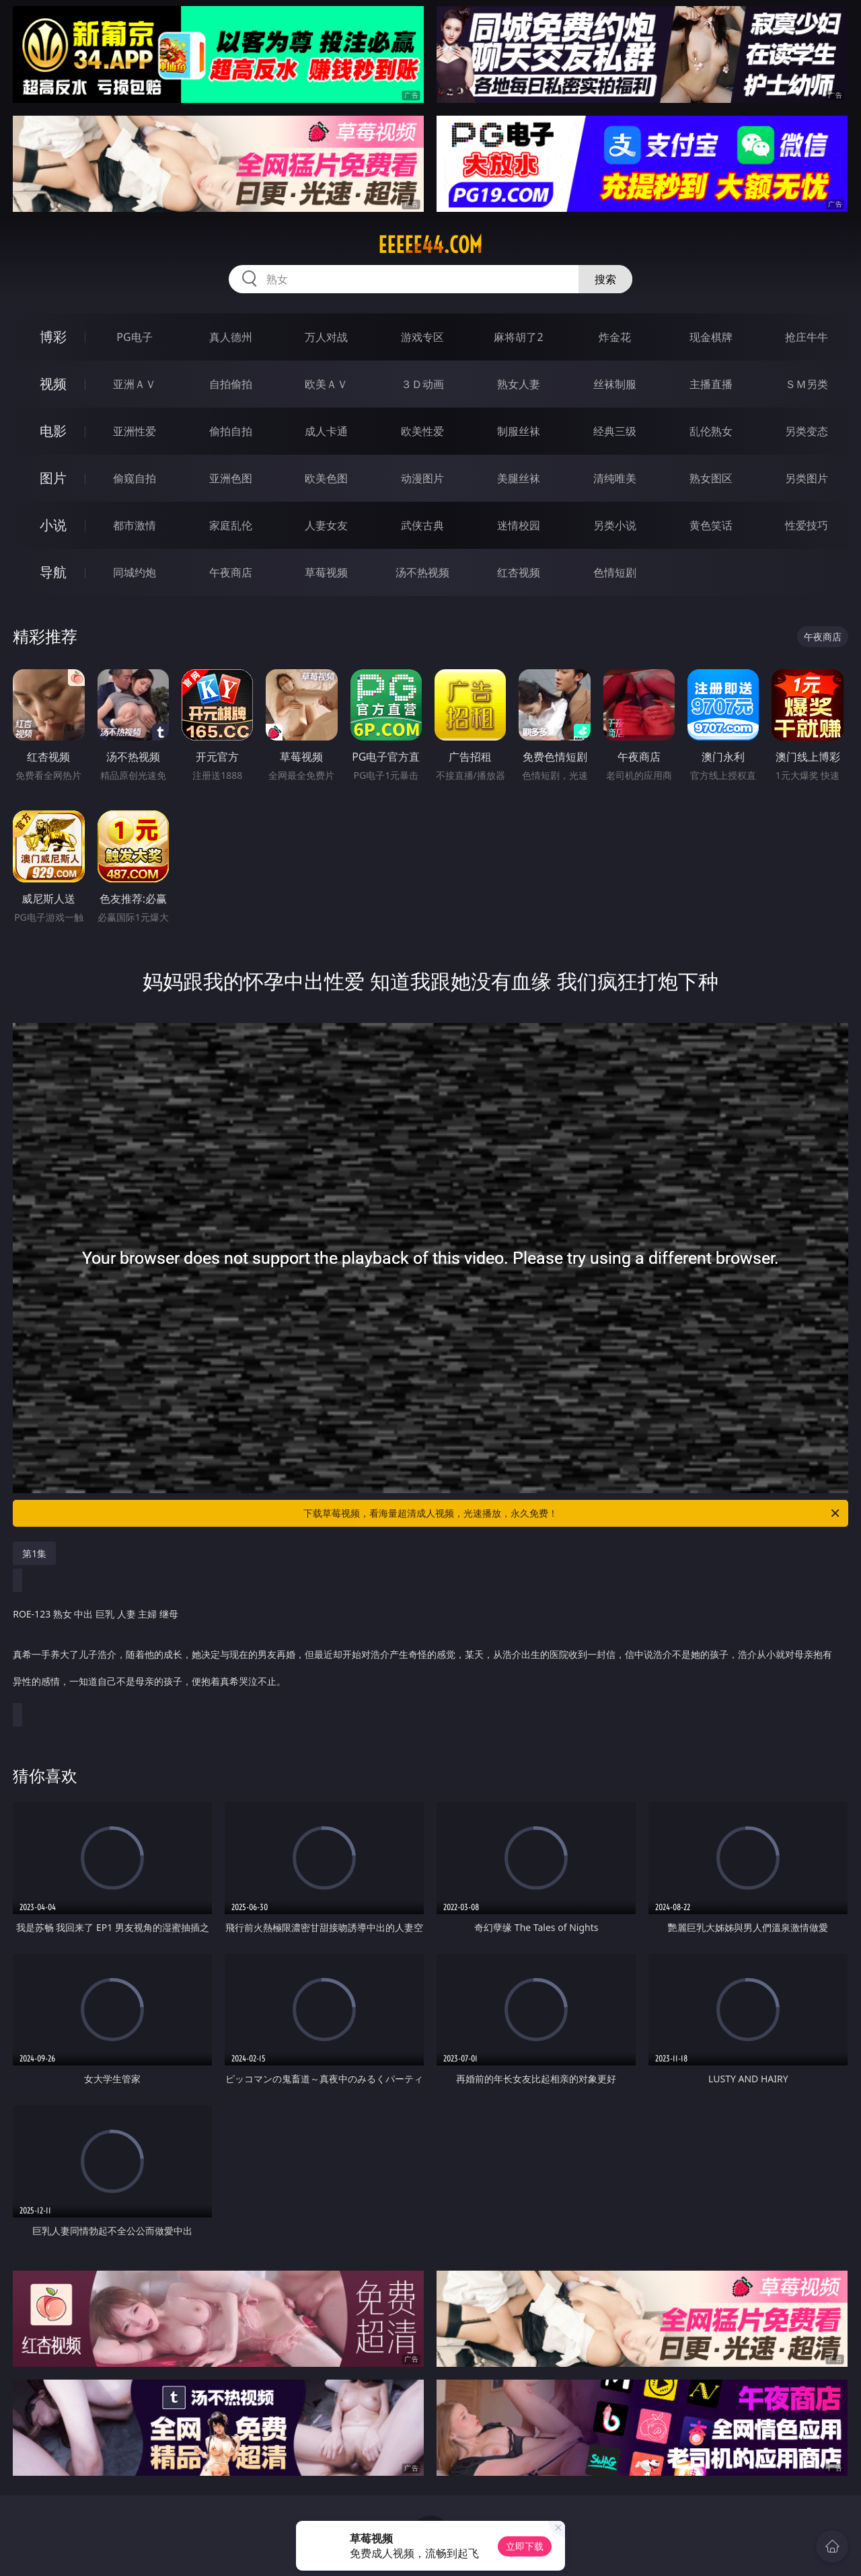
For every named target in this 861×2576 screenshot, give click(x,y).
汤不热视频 (422, 572)
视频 (53, 384)
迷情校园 (518, 525)
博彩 (53, 337)
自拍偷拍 (230, 384)
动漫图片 (422, 478)
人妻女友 (326, 525)
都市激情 (134, 525)
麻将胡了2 (518, 337)
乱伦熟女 (711, 431)
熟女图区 (711, 478)
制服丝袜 (518, 431)
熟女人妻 (518, 384)
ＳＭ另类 (806, 384)
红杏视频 (518, 572)
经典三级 (614, 431)
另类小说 (614, 525)
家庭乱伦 (230, 525)
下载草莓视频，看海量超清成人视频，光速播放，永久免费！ (572, 1513)
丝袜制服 (614, 384)
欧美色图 (326, 478)
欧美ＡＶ (326, 384)
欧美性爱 (422, 431)
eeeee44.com (430, 244)
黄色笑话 (711, 525)
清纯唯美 (614, 478)
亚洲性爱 (134, 431)
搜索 (605, 279)
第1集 (34, 1553)
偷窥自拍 (134, 478)
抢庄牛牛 (806, 337)
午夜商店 (230, 572)
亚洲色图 (230, 478)
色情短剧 (614, 572)
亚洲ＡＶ (134, 384)
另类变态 (806, 431)
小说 (53, 525)
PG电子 (134, 337)
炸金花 (615, 337)
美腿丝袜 (518, 478)
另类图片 (806, 478)
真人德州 (230, 337)
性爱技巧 (806, 525)
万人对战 (326, 337)
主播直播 (711, 384)
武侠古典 (422, 525)
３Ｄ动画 (422, 384)
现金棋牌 (711, 337)
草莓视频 (326, 572)
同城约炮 (134, 572)
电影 (53, 431)
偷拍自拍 (230, 431)
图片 (53, 478)
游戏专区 (422, 337)
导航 (53, 572)
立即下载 (525, 2546)
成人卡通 (326, 431)
